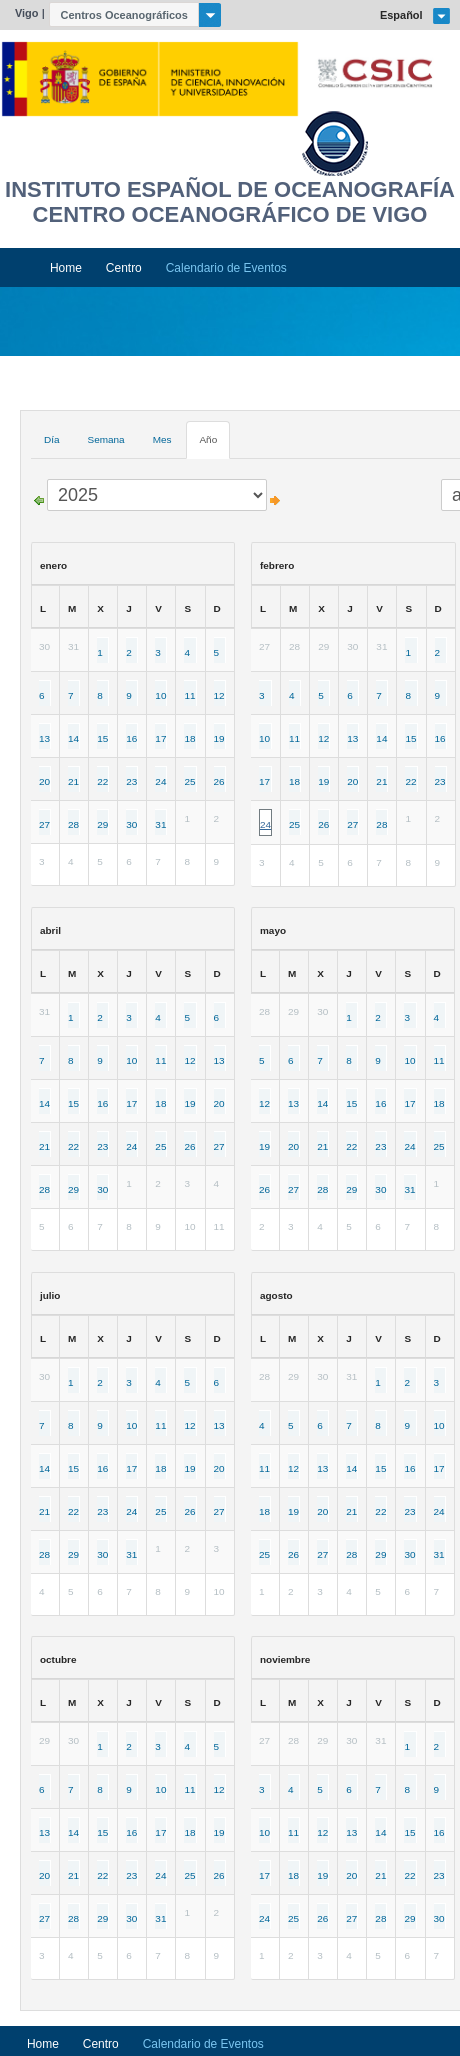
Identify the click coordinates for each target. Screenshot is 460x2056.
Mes (162, 439)
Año (208, 439)
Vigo (27, 13)
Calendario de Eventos (226, 268)
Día (52, 439)
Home (66, 268)
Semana (105, 439)
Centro (124, 268)
